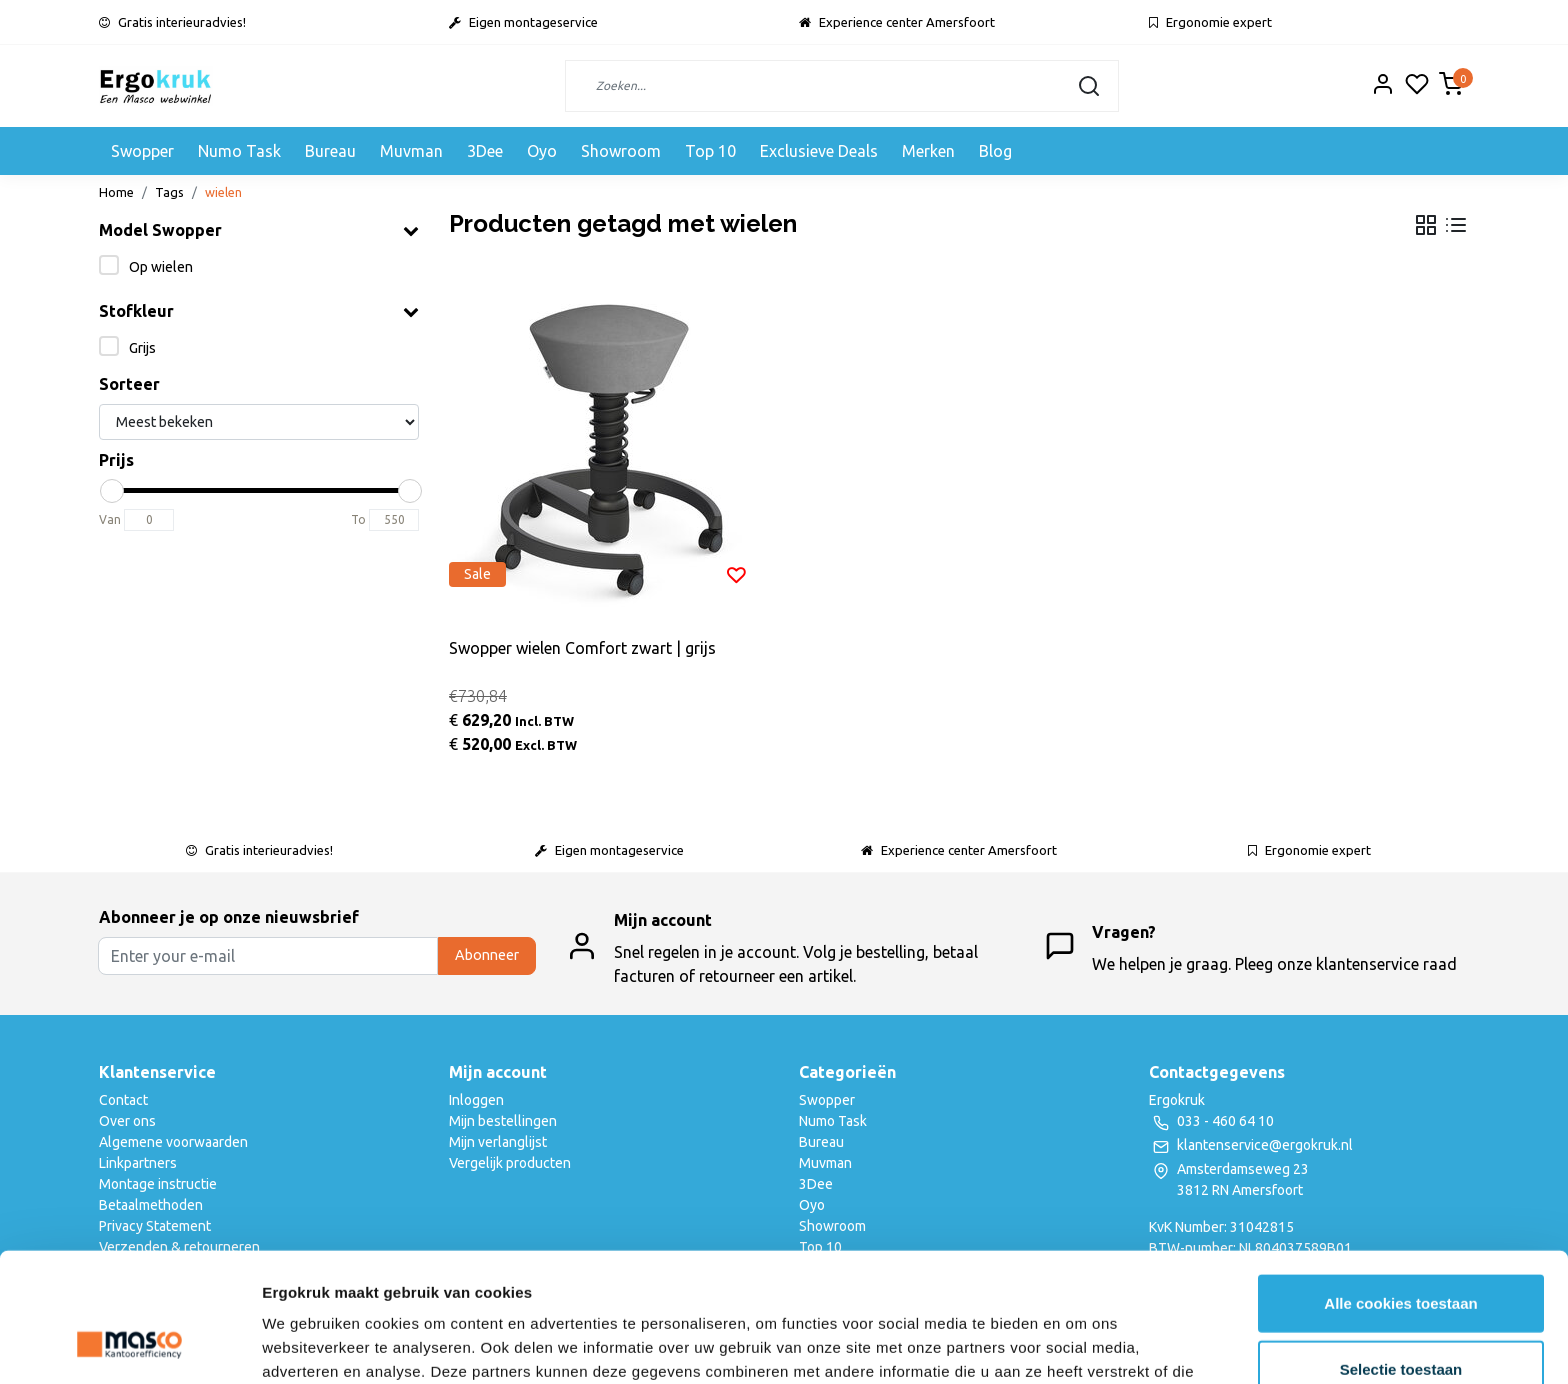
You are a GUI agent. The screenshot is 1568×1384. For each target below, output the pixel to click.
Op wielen (161, 267)
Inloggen (476, 1100)
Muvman (411, 151)
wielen (223, 192)
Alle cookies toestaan (1400, 1187)
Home (116, 192)
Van (110, 519)
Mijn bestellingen (503, 1121)
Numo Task (239, 151)
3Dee (485, 151)
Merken (928, 151)
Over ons (127, 1121)
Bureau (330, 151)
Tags (169, 192)
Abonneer (487, 955)
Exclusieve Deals (819, 151)
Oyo (542, 151)
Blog (995, 151)
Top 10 (710, 151)
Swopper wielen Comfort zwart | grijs (582, 648)
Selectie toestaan (1401, 1253)
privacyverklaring (1062, 1279)
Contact (123, 1100)
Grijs (142, 348)
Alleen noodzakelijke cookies (1401, 1318)
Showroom (621, 151)
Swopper (142, 151)
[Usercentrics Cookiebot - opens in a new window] (129, 1345)
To (358, 519)
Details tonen (1080, 1344)
